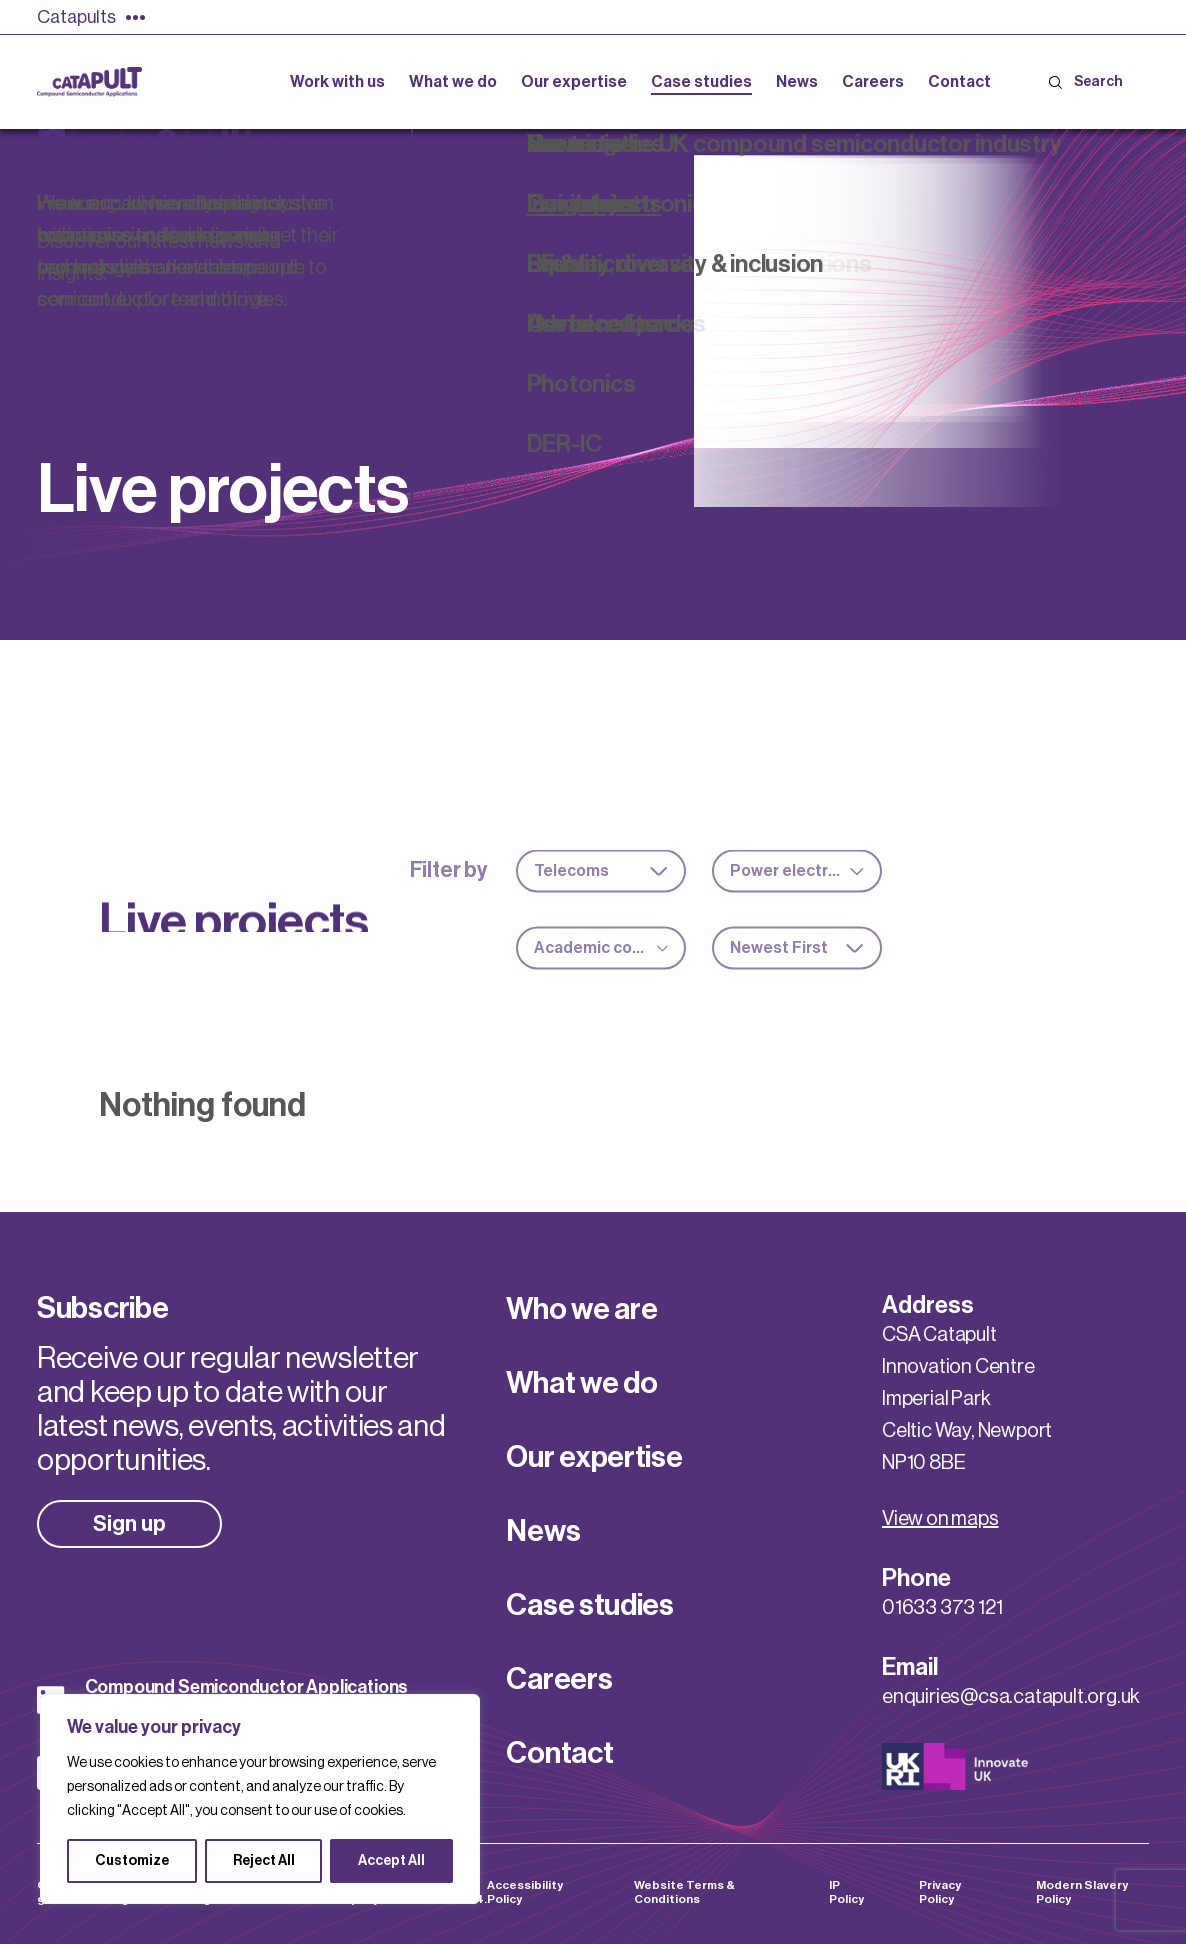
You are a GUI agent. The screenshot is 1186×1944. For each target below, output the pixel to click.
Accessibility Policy (525, 1892)
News (543, 1531)
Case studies (589, 1605)
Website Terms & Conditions (684, 1892)
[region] (260, 1799)
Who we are (581, 1309)
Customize (132, 1861)
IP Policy (846, 1892)
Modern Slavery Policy (1082, 1892)
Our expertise (594, 1457)
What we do (581, 1383)
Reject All (264, 1861)
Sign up (129, 1524)
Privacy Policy (940, 1892)
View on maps (940, 1519)
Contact (559, 1753)
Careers (559, 1679)
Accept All (391, 1861)
